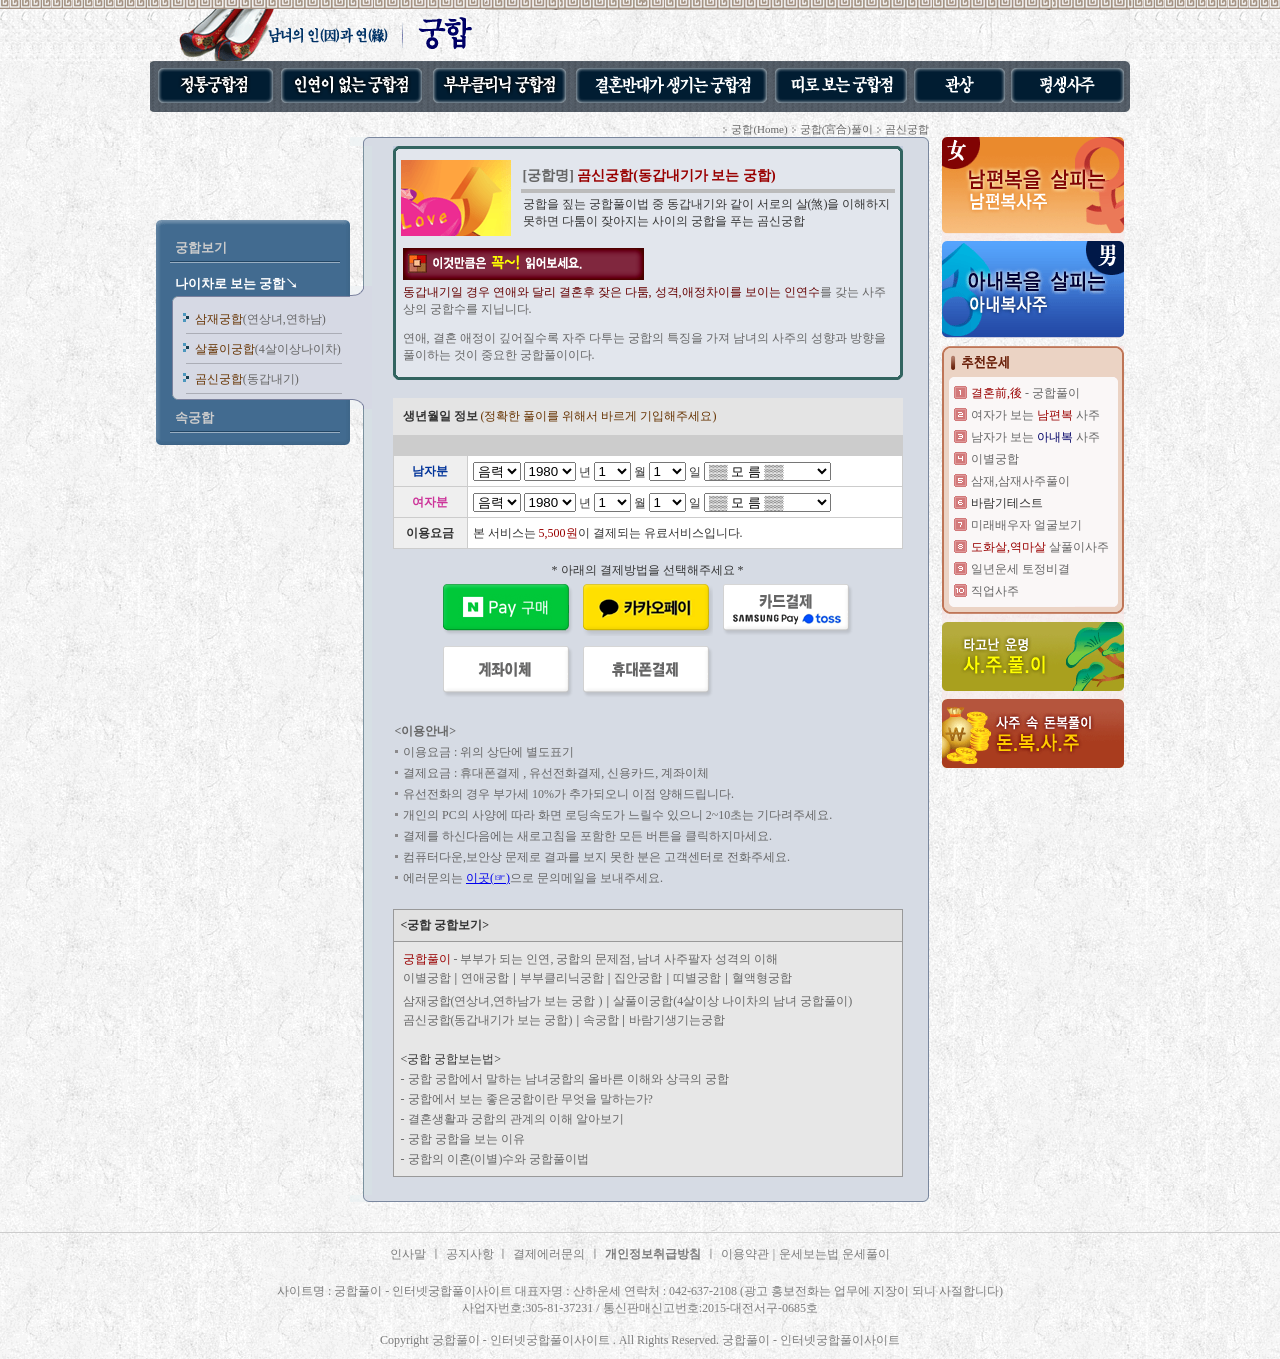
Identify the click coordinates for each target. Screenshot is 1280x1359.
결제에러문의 (549, 1254)
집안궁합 (638, 978)
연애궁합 (485, 978)
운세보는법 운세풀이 (834, 1254)
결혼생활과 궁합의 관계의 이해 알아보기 (516, 1119)
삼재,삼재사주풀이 (1020, 481)
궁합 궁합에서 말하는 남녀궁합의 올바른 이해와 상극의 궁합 (568, 1079)
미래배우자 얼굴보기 (1026, 525)
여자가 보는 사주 (1035, 415)
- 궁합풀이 (1025, 393)
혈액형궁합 (762, 978)
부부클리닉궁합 (562, 978)
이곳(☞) (488, 878)
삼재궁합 (260, 319)
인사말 (408, 1254)
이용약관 (745, 1254)
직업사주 (995, 591)
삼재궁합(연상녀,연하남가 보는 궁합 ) (503, 1001)
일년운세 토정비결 (1020, 569)
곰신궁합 (247, 379)
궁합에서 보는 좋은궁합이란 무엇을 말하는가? (530, 1099)
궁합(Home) (759, 129)
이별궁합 (427, 978)
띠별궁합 (697, 978)
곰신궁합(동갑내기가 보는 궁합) (488, 1020)
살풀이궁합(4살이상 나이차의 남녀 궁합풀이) (732, 1001)
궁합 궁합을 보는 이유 (466, 1139)
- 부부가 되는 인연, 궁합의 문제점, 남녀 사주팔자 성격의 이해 (591, 959)
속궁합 (602, 1020)
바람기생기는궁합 (677, 1020)
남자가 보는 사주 (1035, 437)
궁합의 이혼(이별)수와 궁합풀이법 (499, 1159)
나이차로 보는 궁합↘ (237, 283)
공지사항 (471, 1254)
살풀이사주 (1040, 547)
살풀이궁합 (268, 349)
